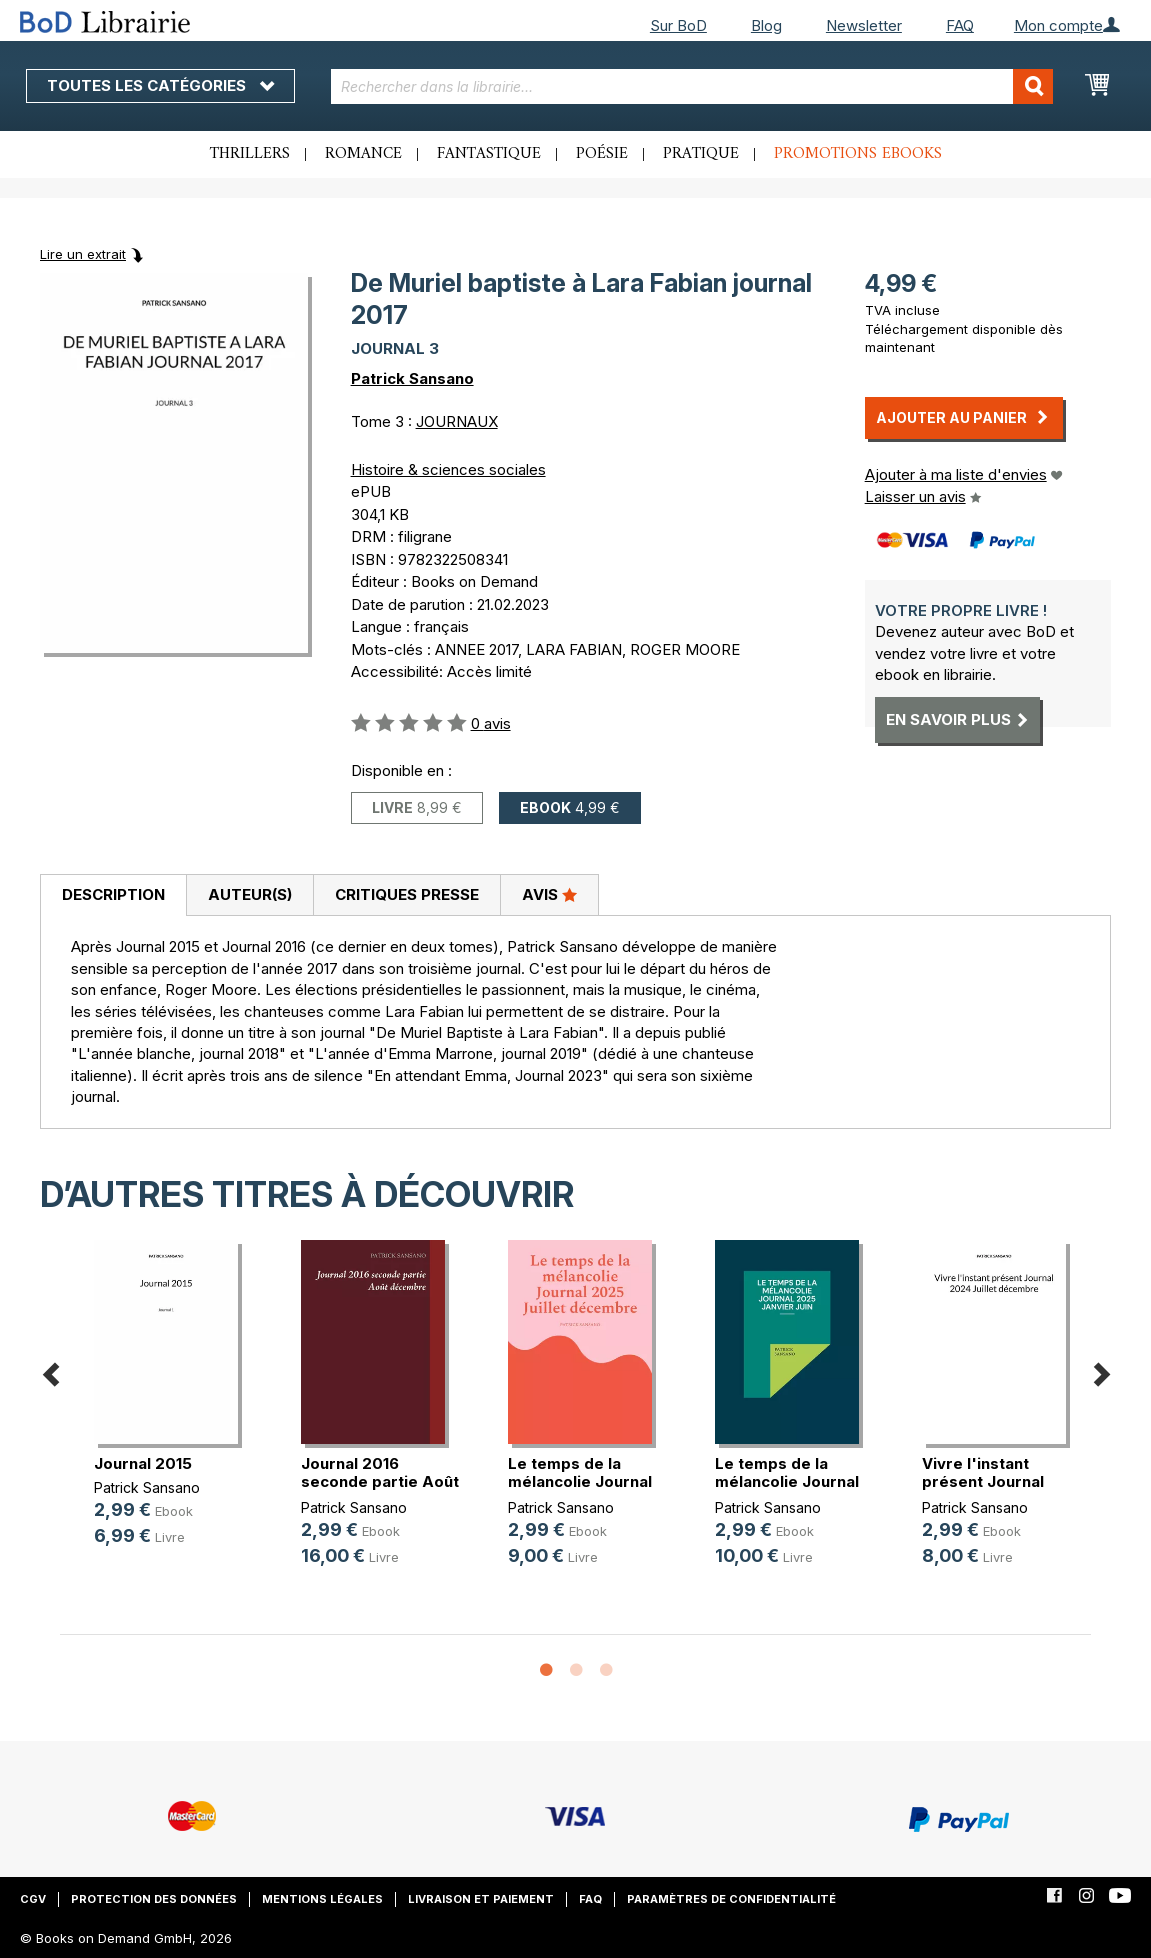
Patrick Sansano (412, 378)
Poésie (602, 154)
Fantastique (489, 154)
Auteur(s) (250, 894)
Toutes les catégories (160, 85)
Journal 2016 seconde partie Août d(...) (380, 1481)
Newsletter (864, 25)
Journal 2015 (143, 1463)
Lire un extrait (83, 254)
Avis (549, 894)
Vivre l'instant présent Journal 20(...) (983, 1481)
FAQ (960, 25)
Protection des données (154, 1899)
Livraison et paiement (481, 1899)
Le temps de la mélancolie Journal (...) (580, 1481)
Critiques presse (407, 894)
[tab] (113, 896)
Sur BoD (678, 25)
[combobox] (692, 86)
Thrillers (250, 154)
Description (113, 894)
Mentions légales (322, 1899)
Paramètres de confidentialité (731, 1899)
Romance (363, 154)
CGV (33, 1899)
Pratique (701, 154)
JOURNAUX (457, 421)
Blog (766, 25)
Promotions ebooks (858, 154)
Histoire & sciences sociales (448, 469)
